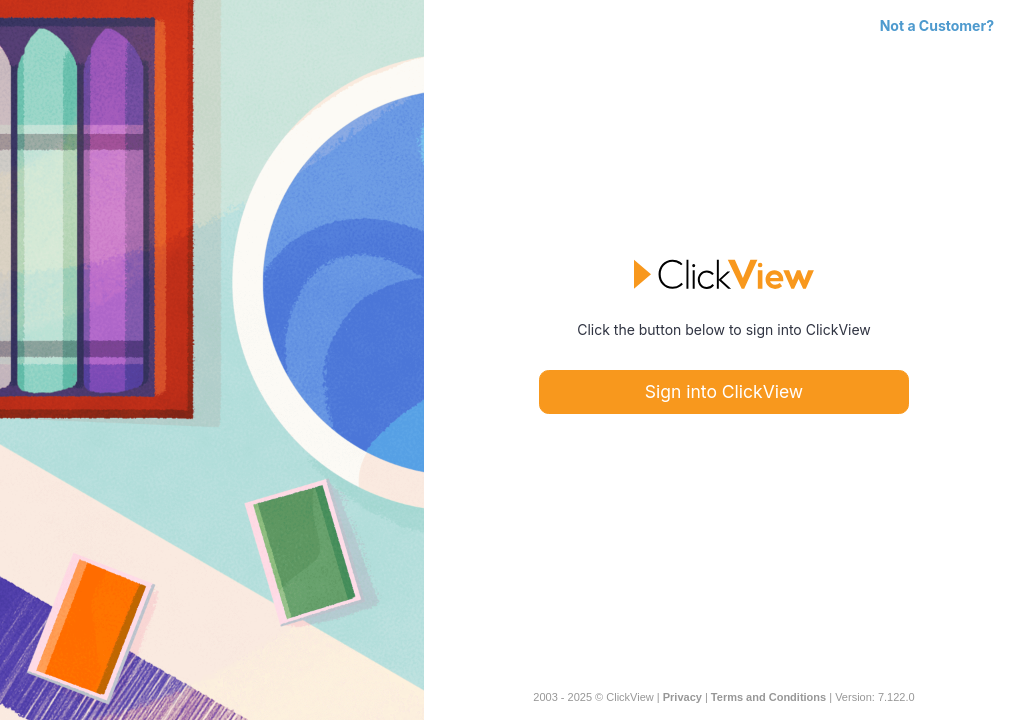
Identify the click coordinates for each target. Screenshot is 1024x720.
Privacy (682, 697)
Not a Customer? (937, 25)
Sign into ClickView (724, 391)
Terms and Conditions (768, 697)
